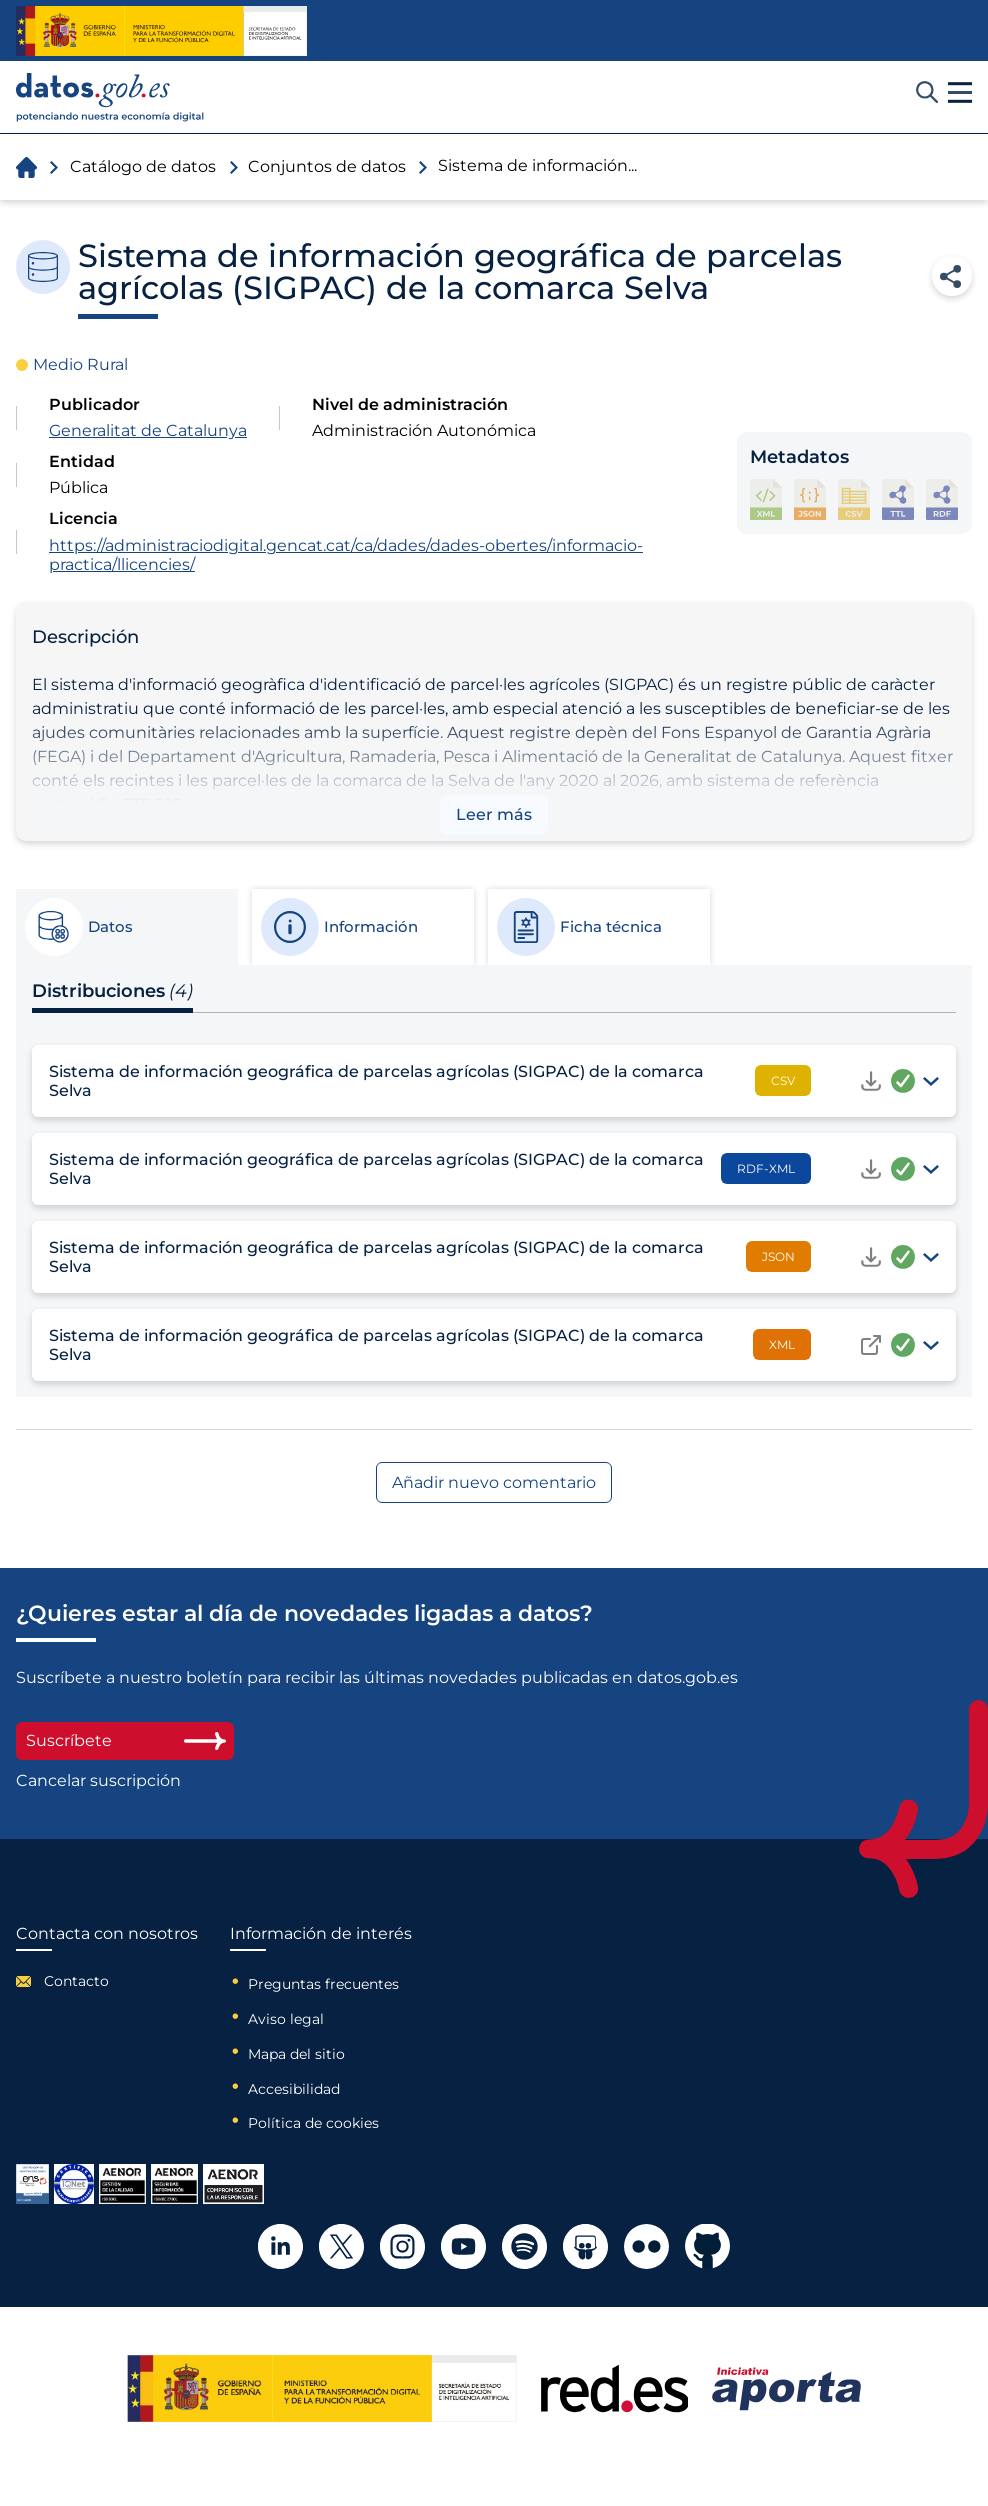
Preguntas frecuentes (323, 1984)
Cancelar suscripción (98, 1781)
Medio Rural (80, 364)
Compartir (952, 276)
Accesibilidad (294, 2089)
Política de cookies (313, 2123)
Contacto (76, 1981)
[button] (960, 93)
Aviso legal (286, 2019)
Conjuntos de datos (327, 166)
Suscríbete (125, 1740)
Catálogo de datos (143, 166)
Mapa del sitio (296, 2054)
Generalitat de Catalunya (148, 430)
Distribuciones (112, 991)
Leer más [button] (494, 814)
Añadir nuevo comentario (494, 1482)
